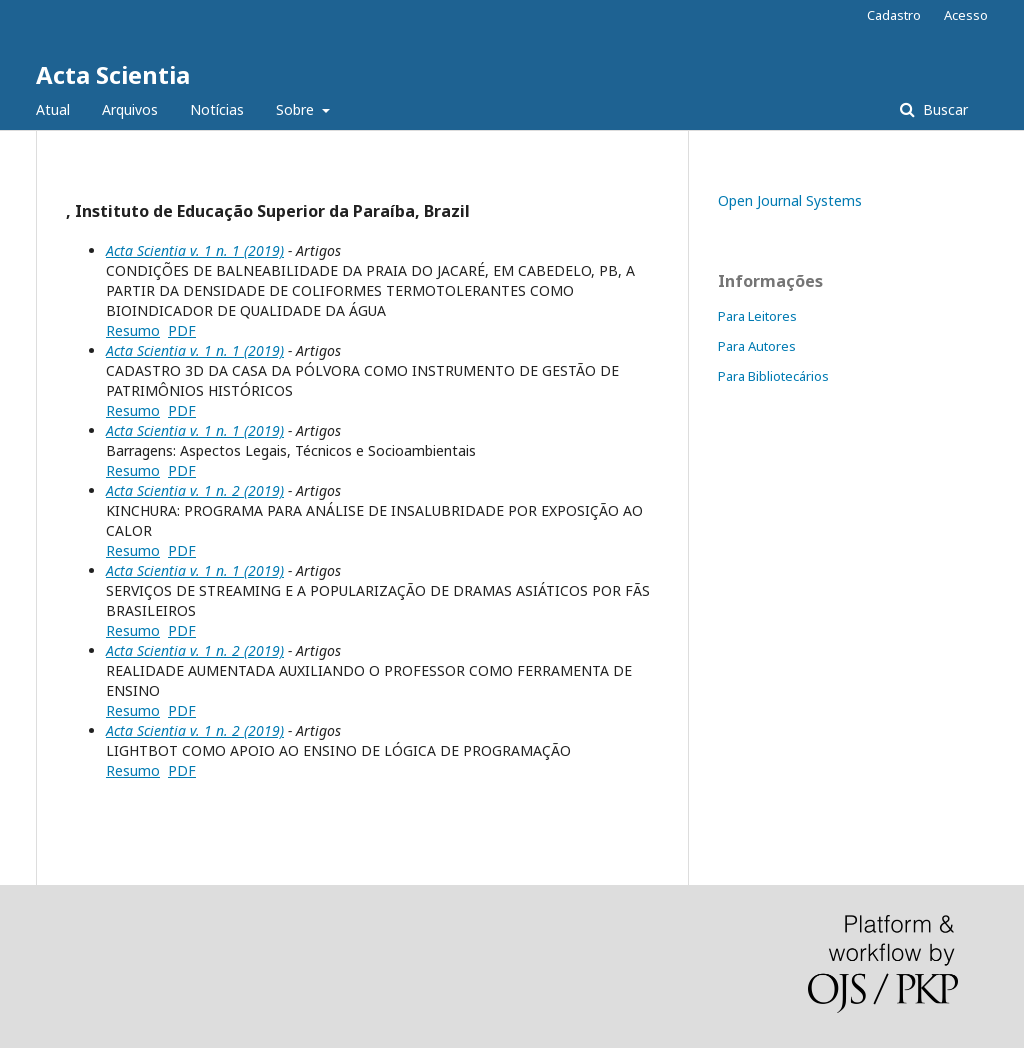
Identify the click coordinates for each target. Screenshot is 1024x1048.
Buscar (943, 109)
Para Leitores (757, 316)
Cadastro (894, 15)
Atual (53, 109)
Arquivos (130, 109)
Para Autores (757, 346)
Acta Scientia (113, 74)
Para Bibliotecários (773, 376)
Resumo (133, 330)
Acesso (966, 15)
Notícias (217, 109)
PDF (182, 330)
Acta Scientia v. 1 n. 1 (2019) (195, 250)
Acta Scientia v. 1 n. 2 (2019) (195, 490)
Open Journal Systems (790, 200)
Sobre (297, 109)
